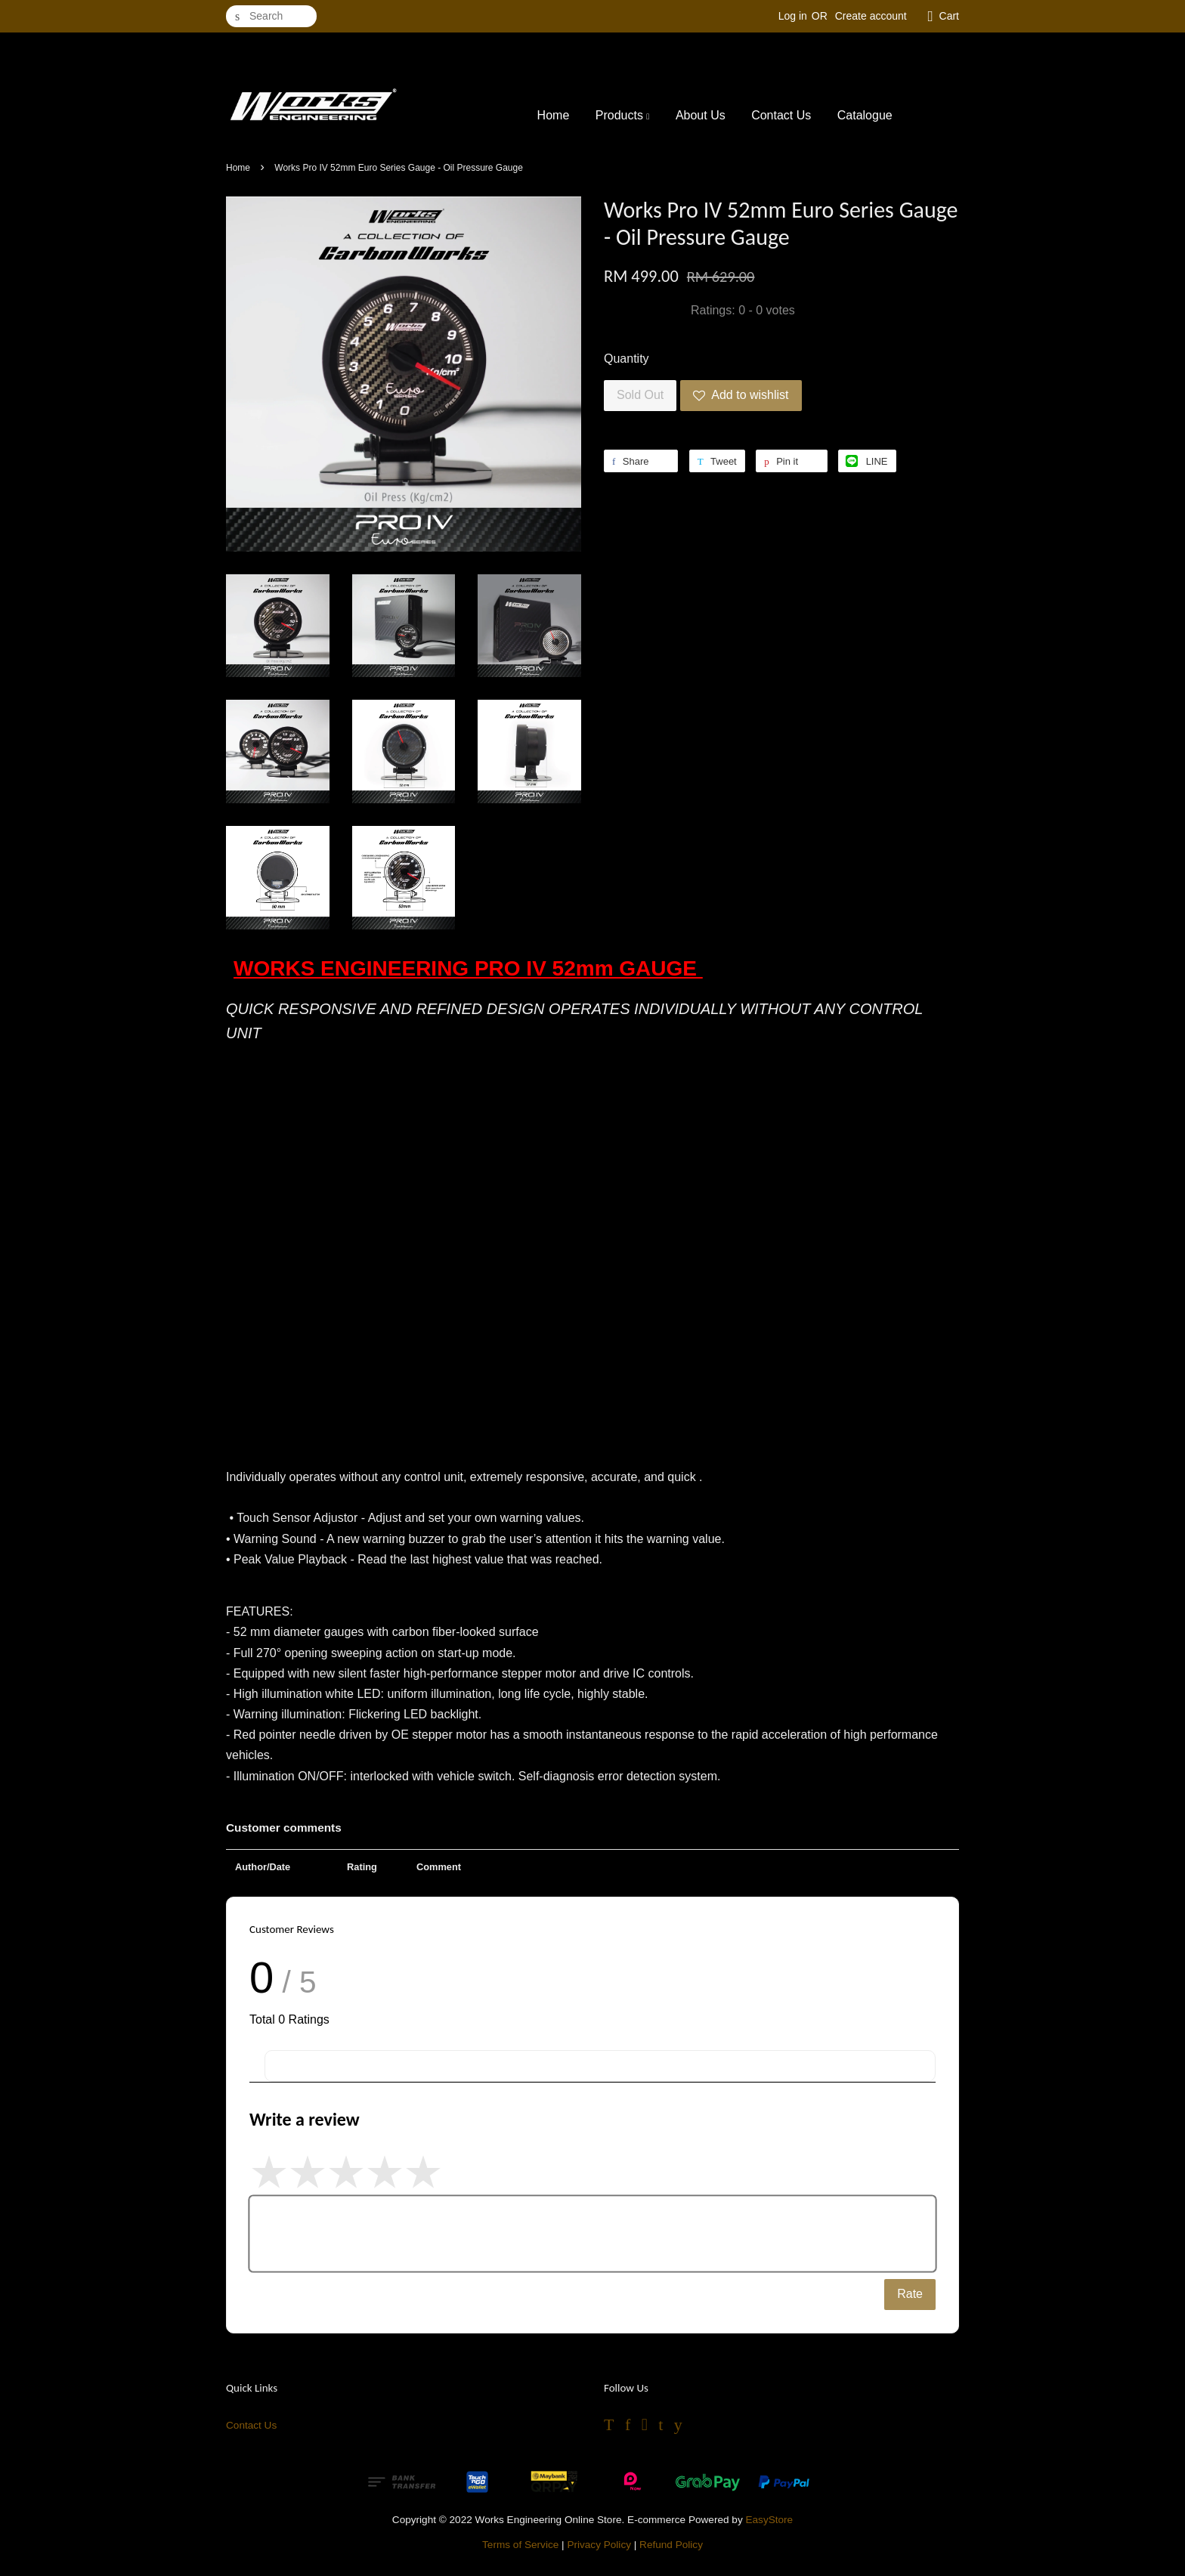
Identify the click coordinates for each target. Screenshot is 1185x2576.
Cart (949, 16)
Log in (792, 16)
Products (623, 115)
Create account (871, 16)
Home (553, 115)
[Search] (271, 16)
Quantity (626, 358)
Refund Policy (671, 2544)
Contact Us (781, 115)
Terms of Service (520, 2544)
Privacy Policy (599, 2544)
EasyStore (769, 2519)
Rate (910, 2293)
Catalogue (865, 115)
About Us (701, 115)
